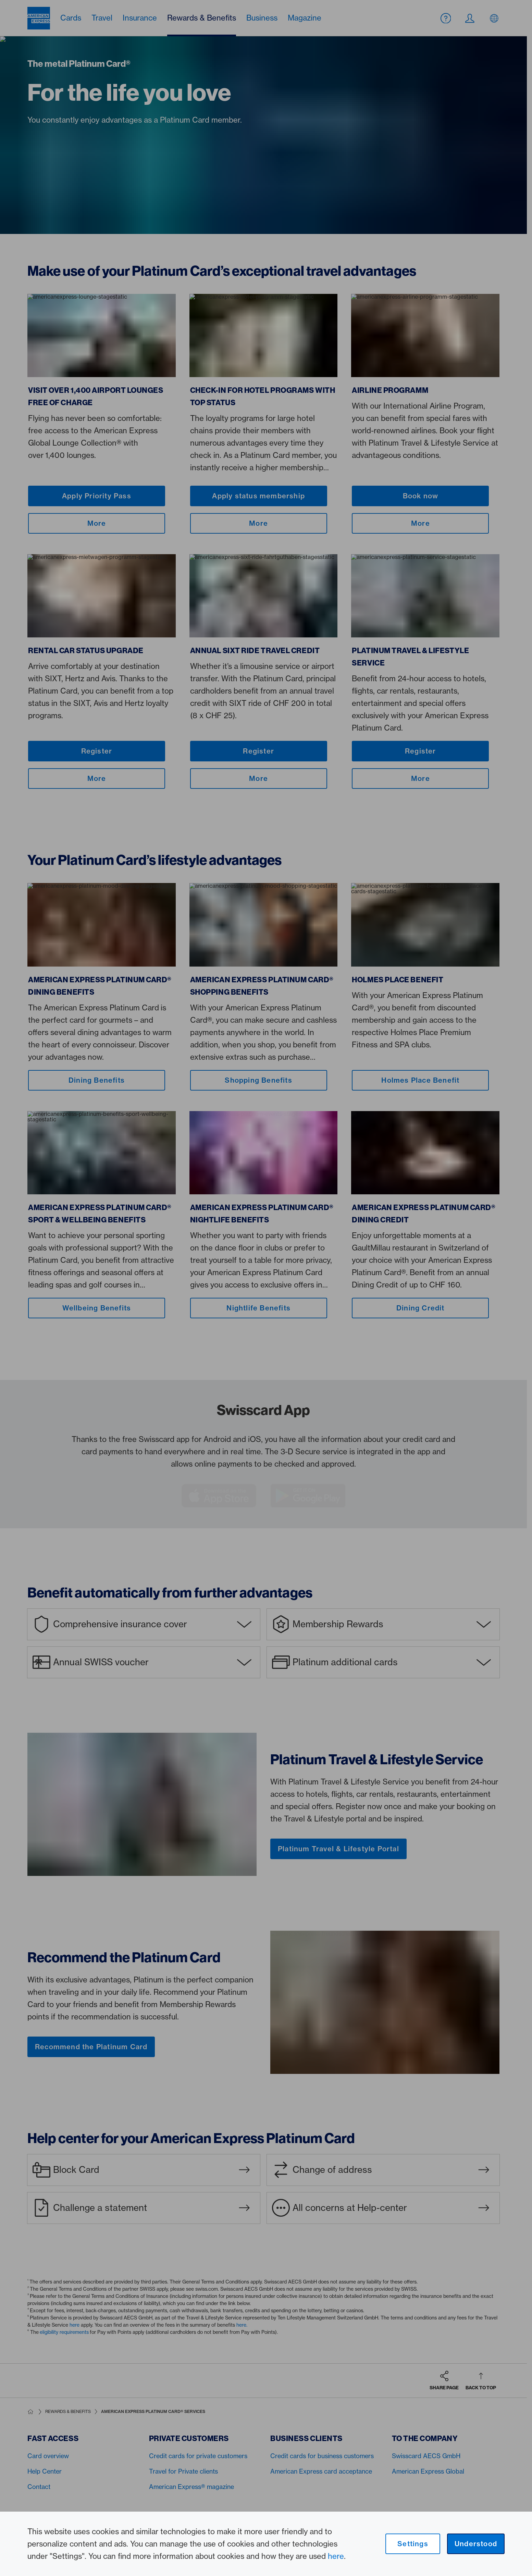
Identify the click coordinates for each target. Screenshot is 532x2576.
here (336, 2556)
